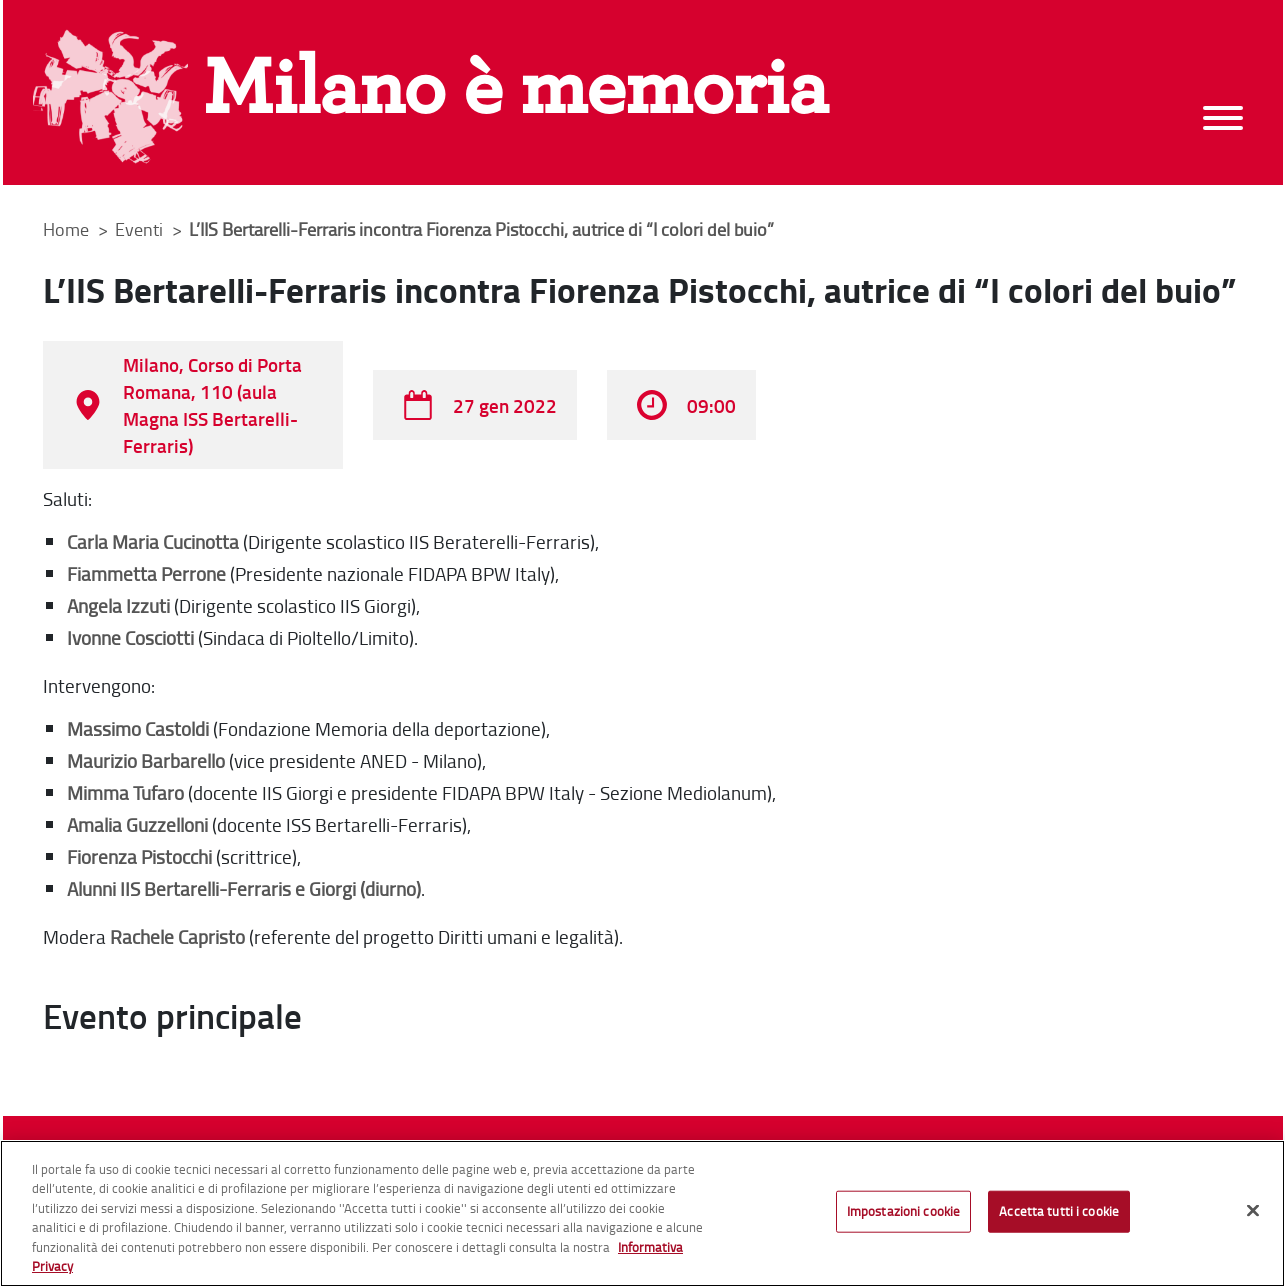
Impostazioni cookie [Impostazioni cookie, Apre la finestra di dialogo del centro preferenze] (903, 1211)
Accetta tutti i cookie (1059, 1211)
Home (66, 229)
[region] (642, 1213)
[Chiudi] (1253, 1211)
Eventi (141, 229)
